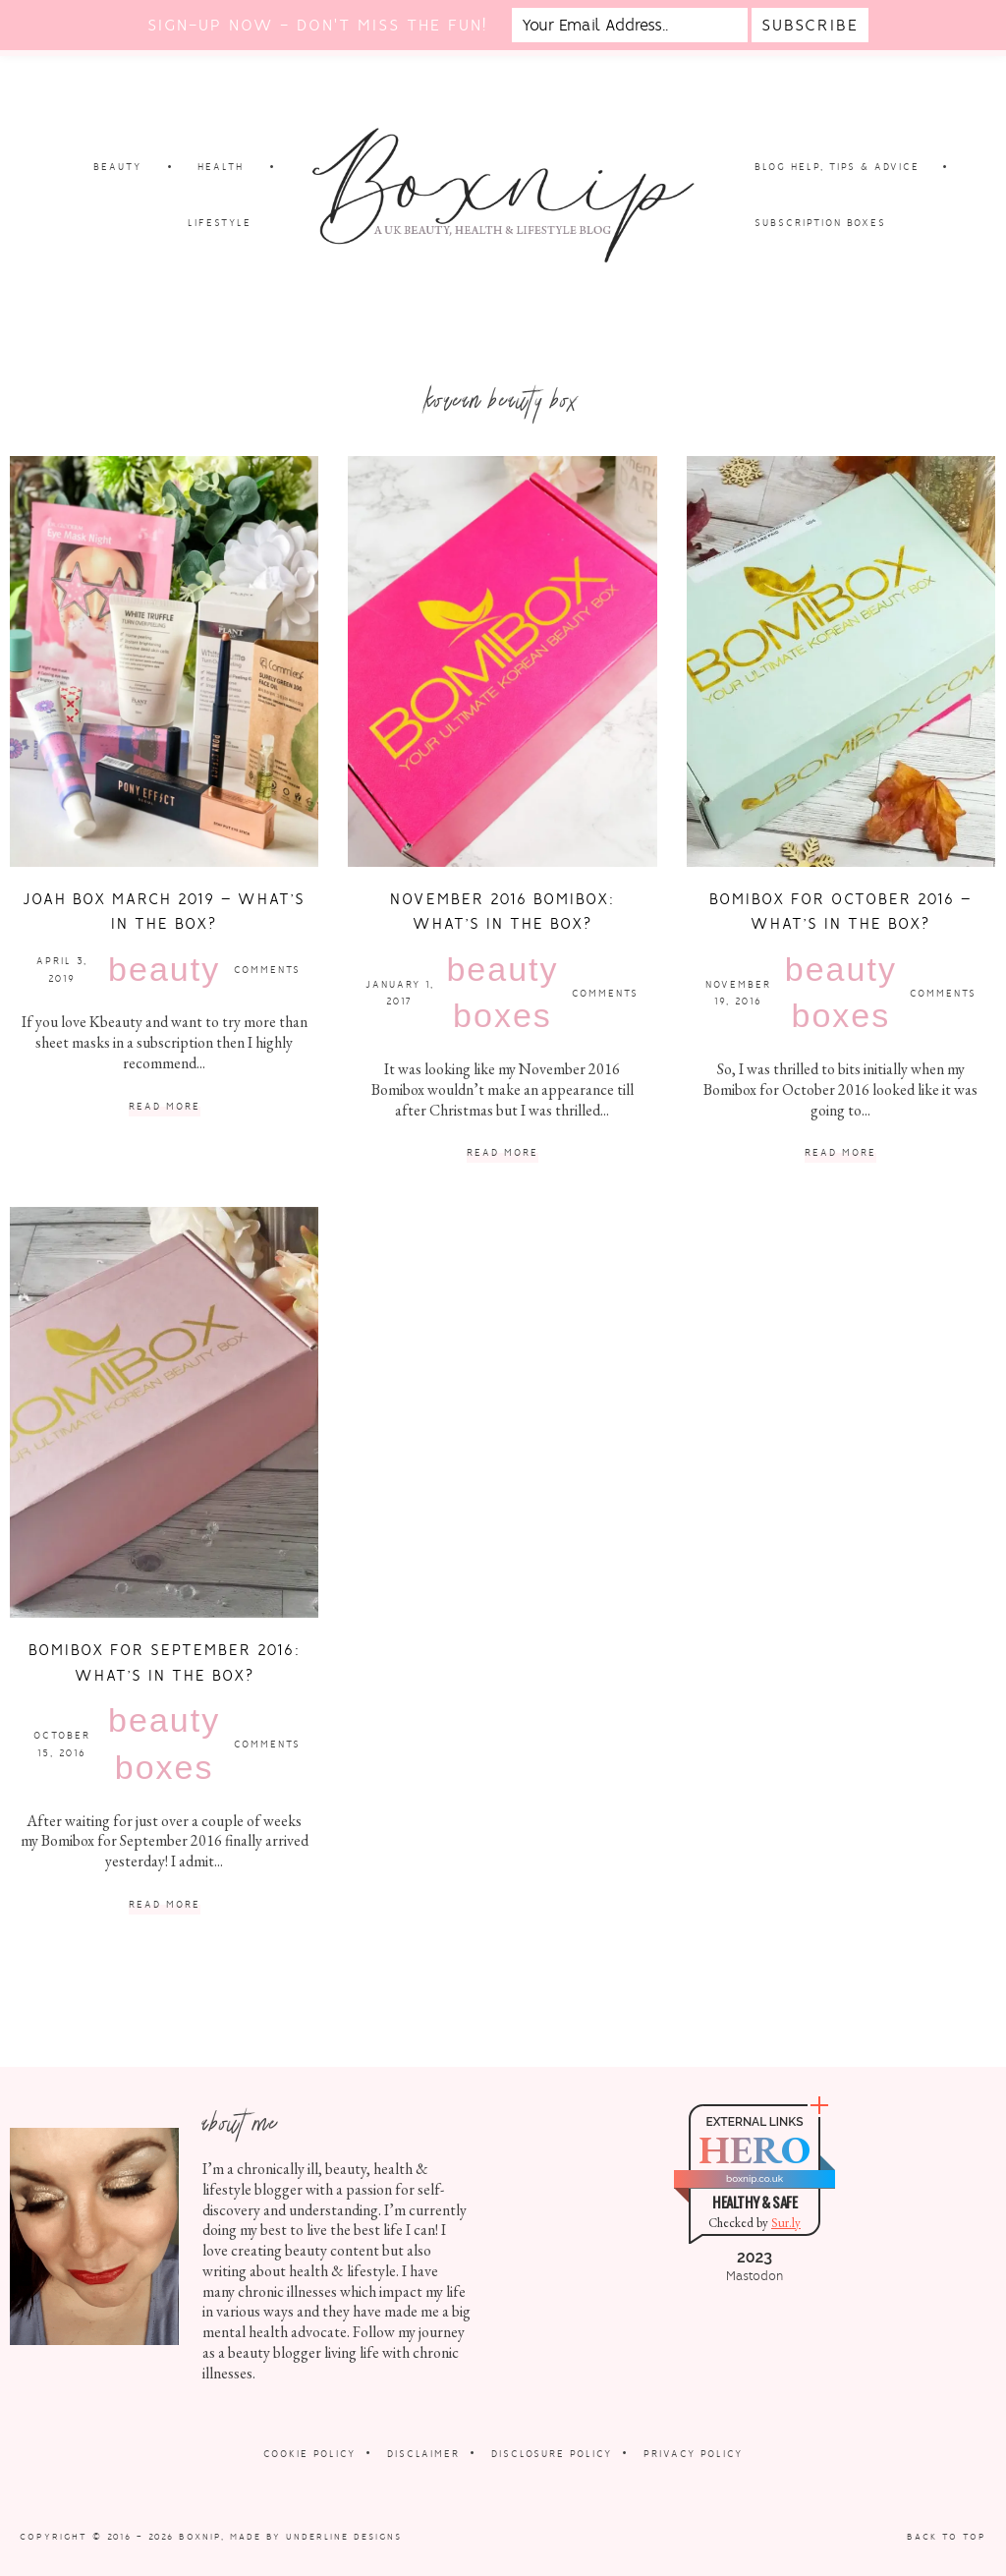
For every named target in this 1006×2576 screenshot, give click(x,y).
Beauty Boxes (502, 992)
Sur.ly (786, 2222)
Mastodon (754, 2276)
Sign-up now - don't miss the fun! (317, 25)
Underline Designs (344, 2537)
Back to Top (946, 2537)
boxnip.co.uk (754, 2178)
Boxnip (200, 2537)
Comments (267, 969)
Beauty (164, 969)
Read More (164, 1107)
